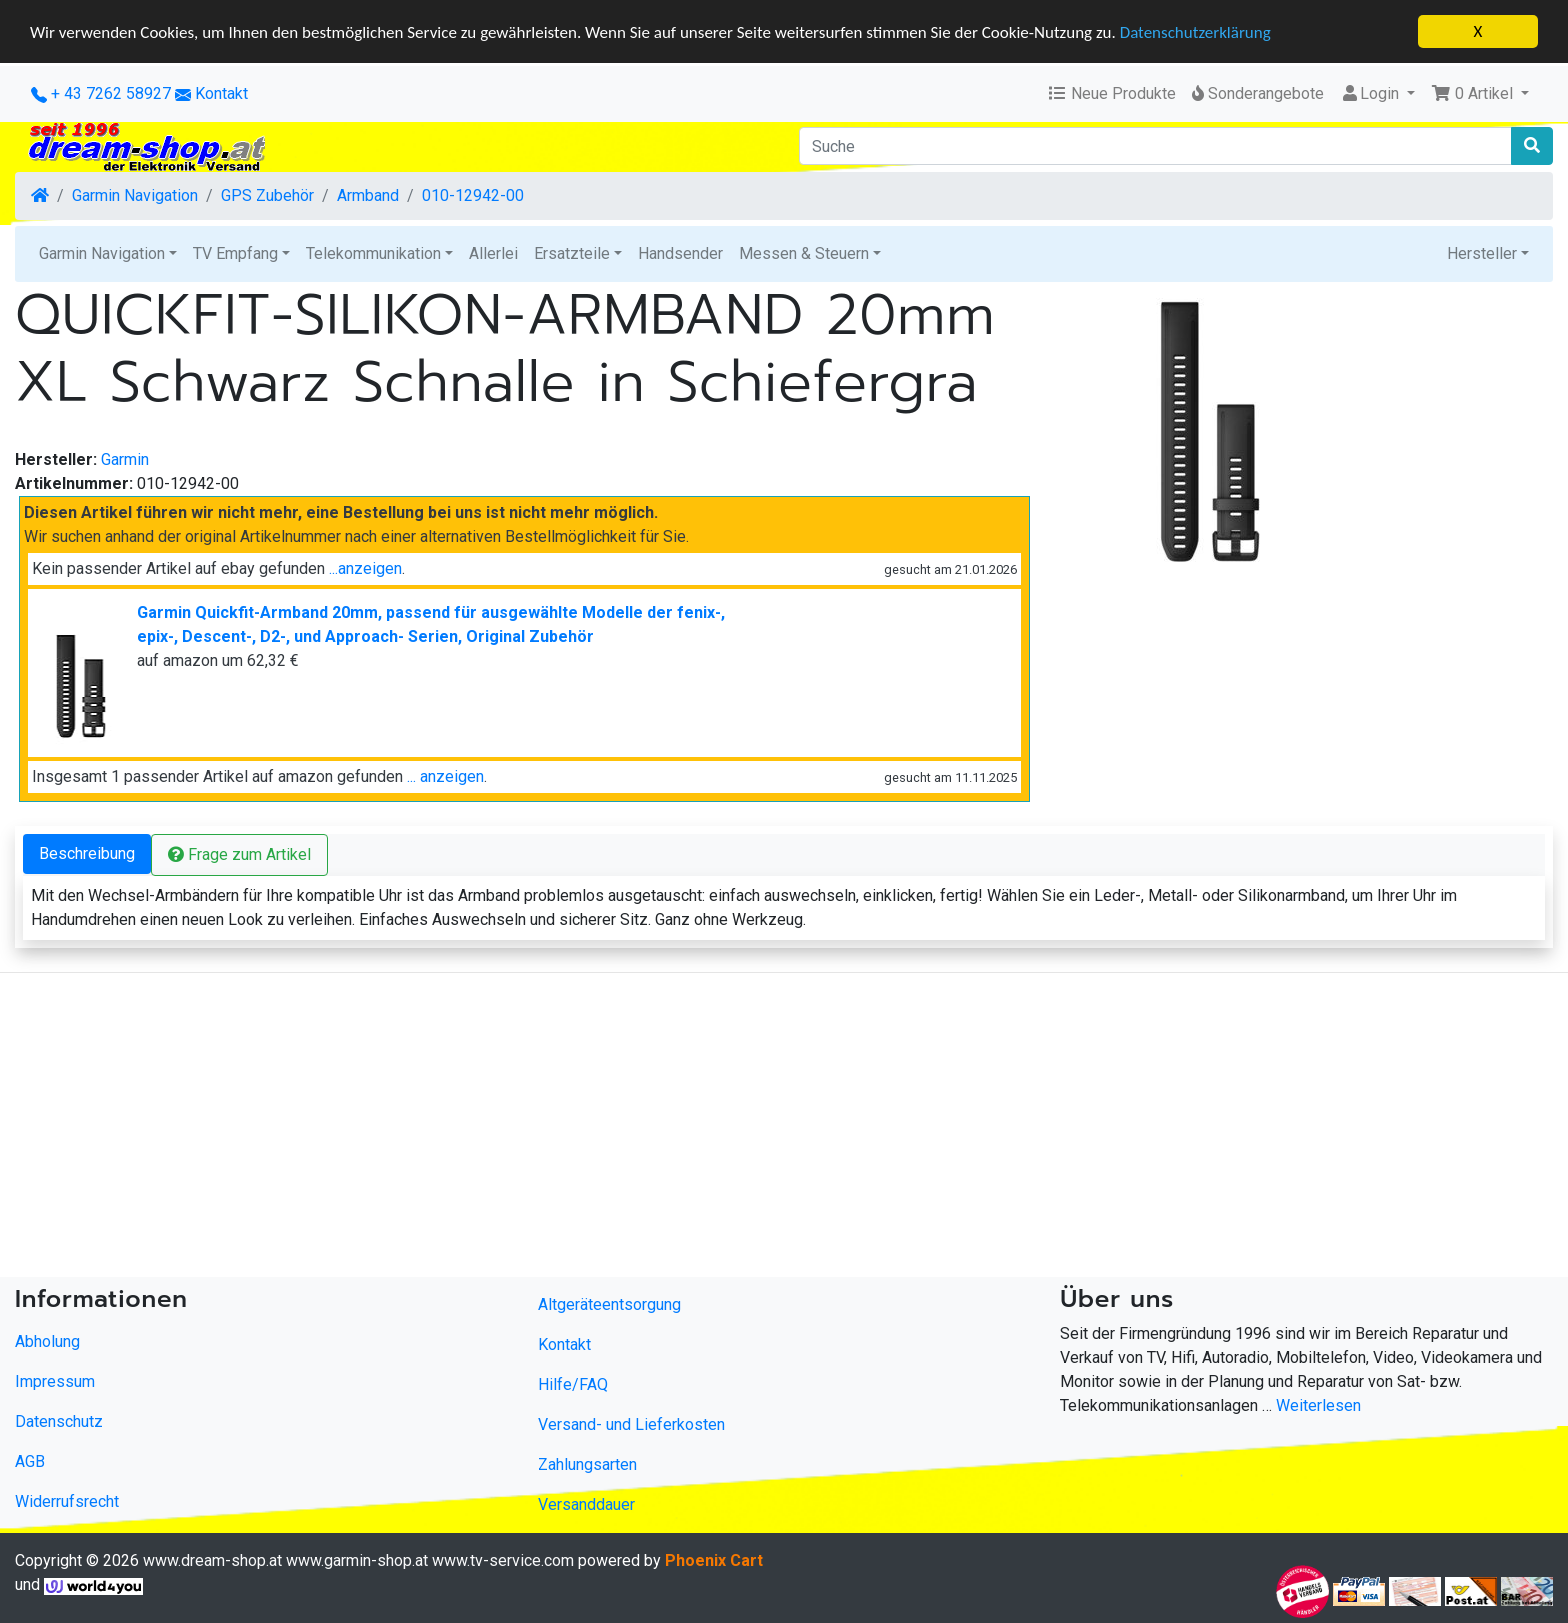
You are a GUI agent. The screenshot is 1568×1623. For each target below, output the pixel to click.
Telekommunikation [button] (373, 253)
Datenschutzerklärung (1195, 31)
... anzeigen (445, 776)
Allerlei (493, 253)
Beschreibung (87, 853)
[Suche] (1155, 146)
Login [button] (1371, 93)
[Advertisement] (600, 1129)
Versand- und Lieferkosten (631, 1424)
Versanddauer (586, 1504)
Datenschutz (59, 1421)
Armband (368, 195)
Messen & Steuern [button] (804, 253)
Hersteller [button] (1482, 253)
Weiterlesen (1318, 1405)
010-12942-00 (473, 195)
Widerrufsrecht (67, 1501)
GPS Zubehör (267, 195)
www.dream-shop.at (212, 1560)
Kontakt (221, 93)
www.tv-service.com (503, 1560)
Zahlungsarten (587, 1464)
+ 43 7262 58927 (101, 93)
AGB (30, 1461)
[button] (1480, 94)
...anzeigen (365, 568)
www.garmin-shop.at (357, 1560)
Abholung (47, 1341)
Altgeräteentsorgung (609, 1304)
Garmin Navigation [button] (102, 253)
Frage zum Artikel (239, 854)
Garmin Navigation (135, 195)
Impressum (55, 1381)
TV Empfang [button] (235, 253)
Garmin (125, 459)
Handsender (680, 253)
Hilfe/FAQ (573, 1384)
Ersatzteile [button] (572, 253)
